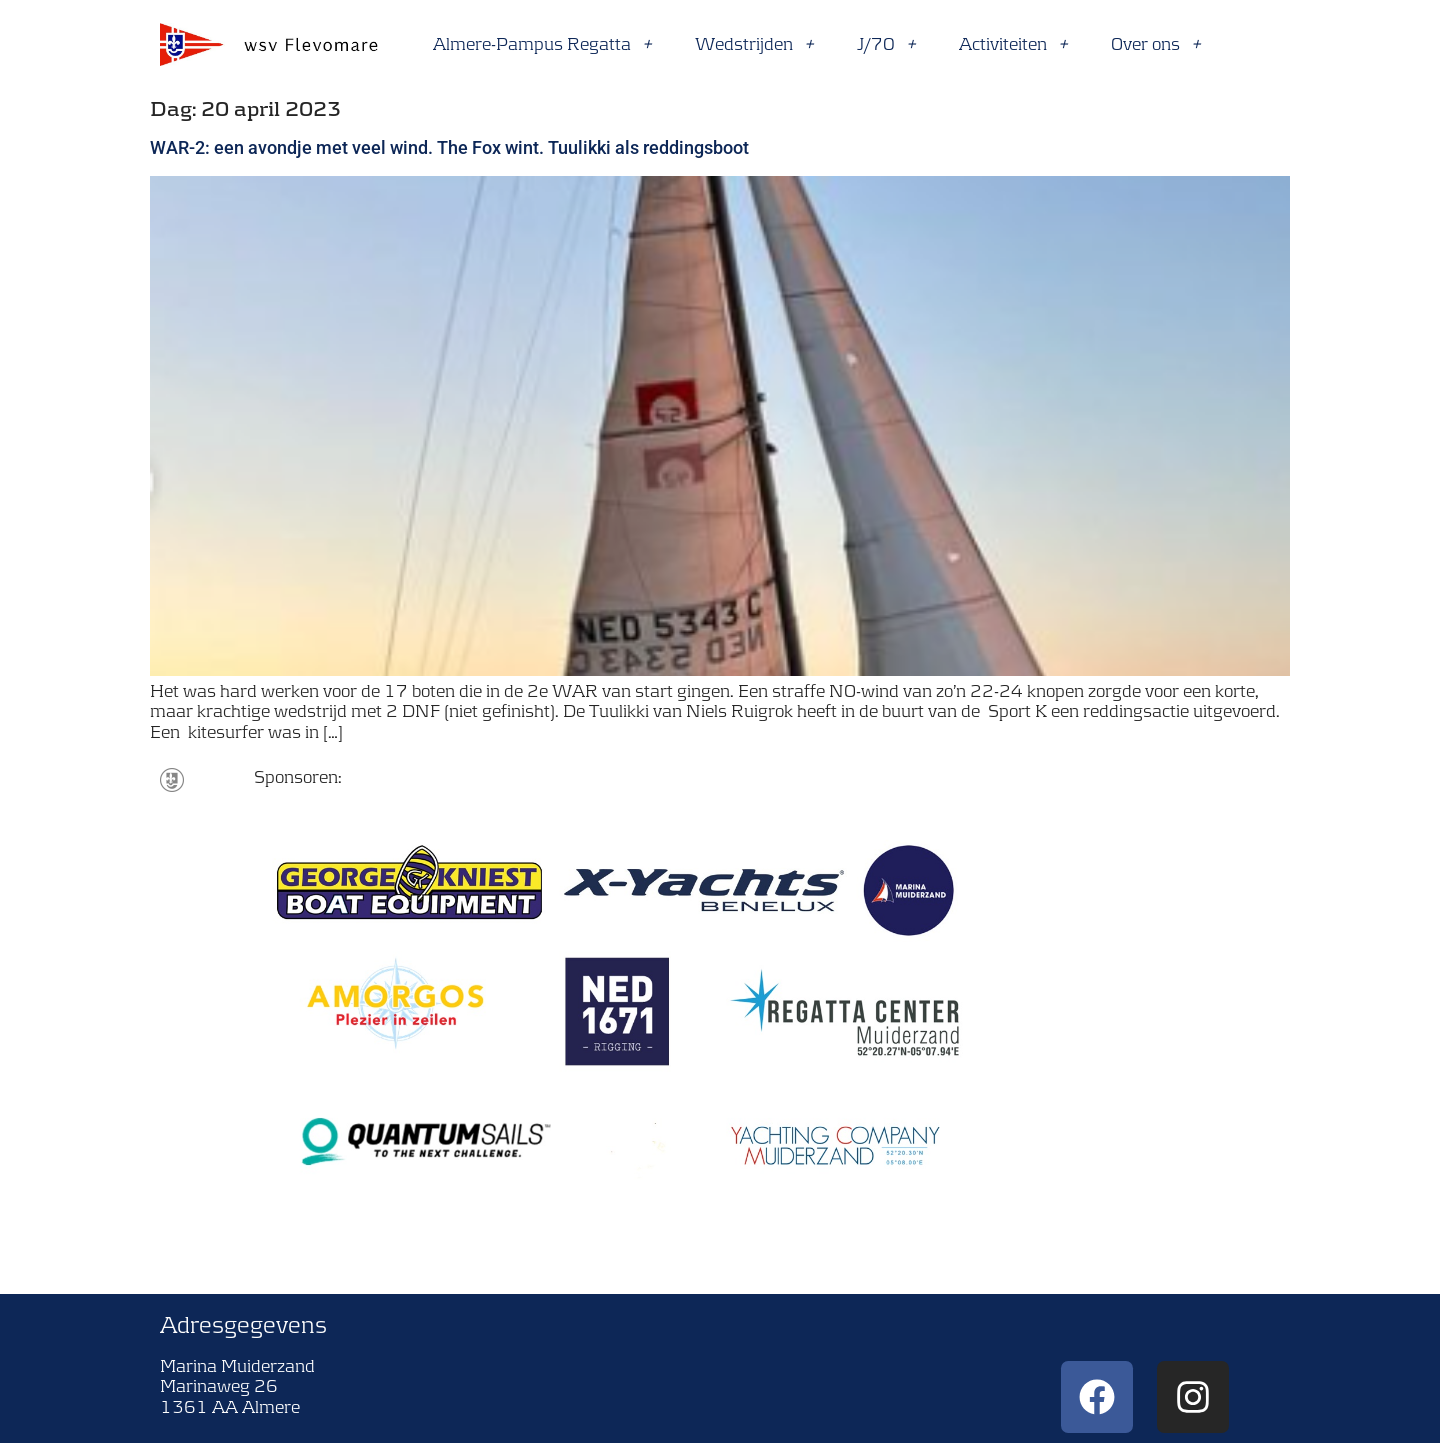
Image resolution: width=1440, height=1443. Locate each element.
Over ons (1156, 45)
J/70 (887, 45)
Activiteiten (1014, 45)
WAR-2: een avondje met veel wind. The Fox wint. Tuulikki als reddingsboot (449, 147)
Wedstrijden (755, 45)
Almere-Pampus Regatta (543, 45)
